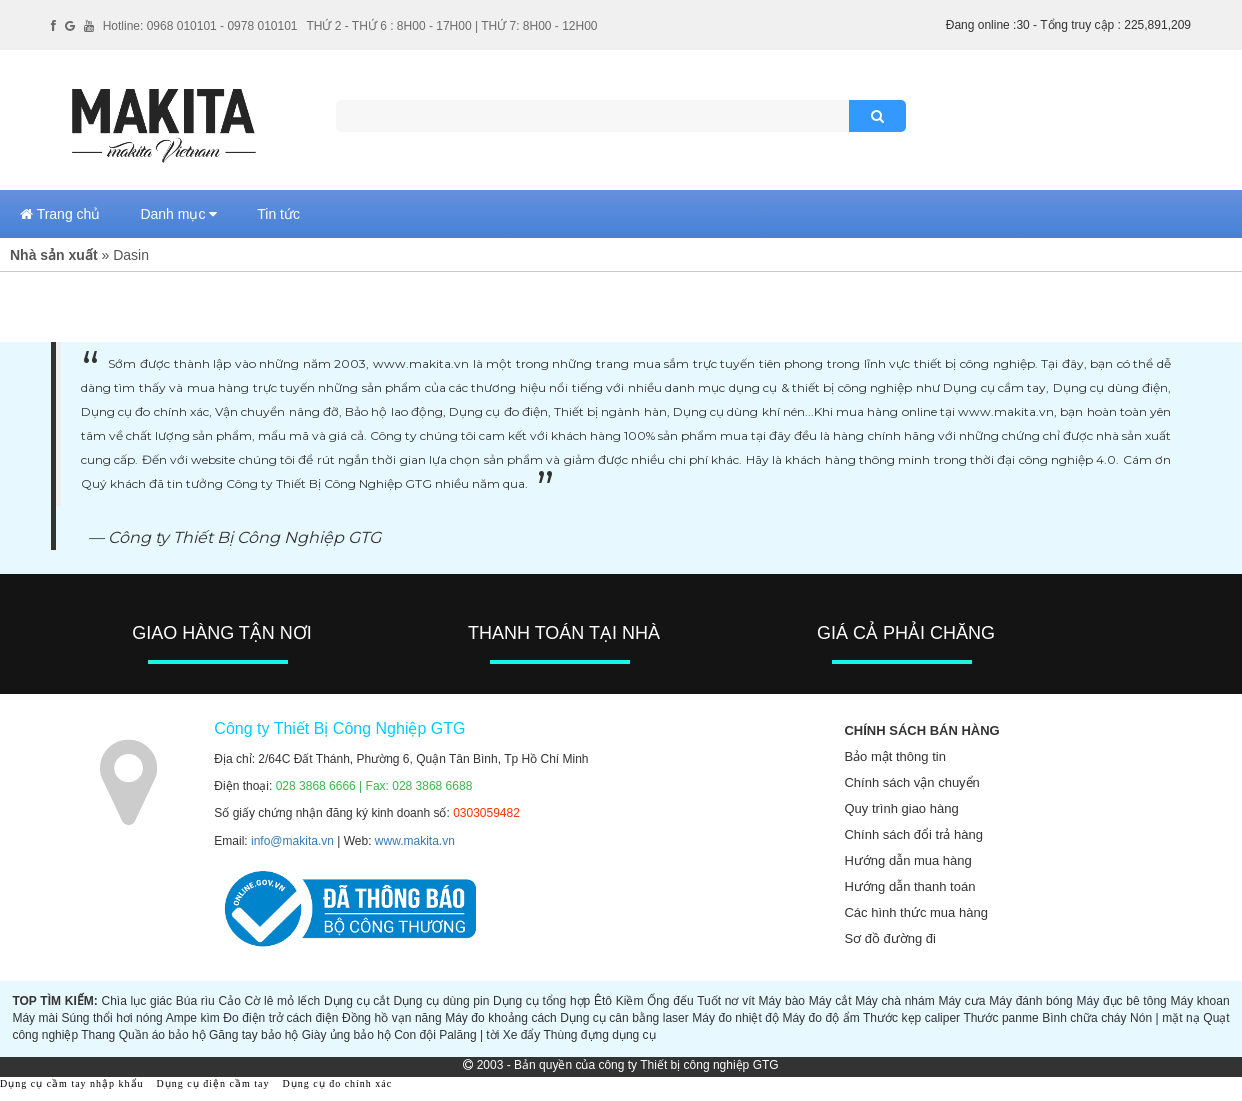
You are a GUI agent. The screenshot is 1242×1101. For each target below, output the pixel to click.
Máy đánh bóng (1031, 1001)
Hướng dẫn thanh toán (909, 886)
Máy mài (35, 1018)
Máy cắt (830, 1001)
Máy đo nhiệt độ (735, 1018)
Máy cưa (961, 1001)
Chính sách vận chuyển (911, 782)
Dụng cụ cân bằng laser (624, 1018)
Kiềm (630, 1001)
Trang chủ (60, 214)
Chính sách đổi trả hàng (913, 834)
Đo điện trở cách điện (280, 1018)
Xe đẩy (522, 1035)
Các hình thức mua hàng (915, 912)
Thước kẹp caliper (911, 1018)
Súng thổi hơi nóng (111, 1018)
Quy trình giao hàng (901, 808)
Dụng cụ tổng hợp (541, 1001)
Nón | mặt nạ (1165, 1018)
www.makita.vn (415, 841)
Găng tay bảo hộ (253, 1035)
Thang (98, 1035)
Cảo (230, 1001)
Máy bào (782, 1001)
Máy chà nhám (895, 1001)
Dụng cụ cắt (357, 1001)
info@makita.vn (292, 841)
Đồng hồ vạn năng (392, 1018)
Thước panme (1000, 1018)
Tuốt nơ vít (726, 1001)
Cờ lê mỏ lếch (283, 1001)
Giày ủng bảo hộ (346, 1035)
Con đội (415, 1035)
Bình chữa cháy (1084, 1018)
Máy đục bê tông (1122, 1001)
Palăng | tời (469, 1035)
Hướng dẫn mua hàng (907, 860)
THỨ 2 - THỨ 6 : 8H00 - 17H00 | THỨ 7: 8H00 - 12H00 (451, 26)
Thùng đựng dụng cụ (600, 1035)
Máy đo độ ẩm (820, 1018)
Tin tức (278, 214)
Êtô (603, 1001)
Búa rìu (195, 1001)
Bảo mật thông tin (894, 756)
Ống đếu (670, 1001)
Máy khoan (1199, 1001)
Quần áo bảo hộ (162, 1035)
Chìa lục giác (136, 1001)
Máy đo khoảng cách (501, 1018)
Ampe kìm (193, 1018)
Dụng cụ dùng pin (441, 1001)
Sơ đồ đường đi (890, 938)
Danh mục (178, 214)
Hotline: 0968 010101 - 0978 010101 (200, 26)
